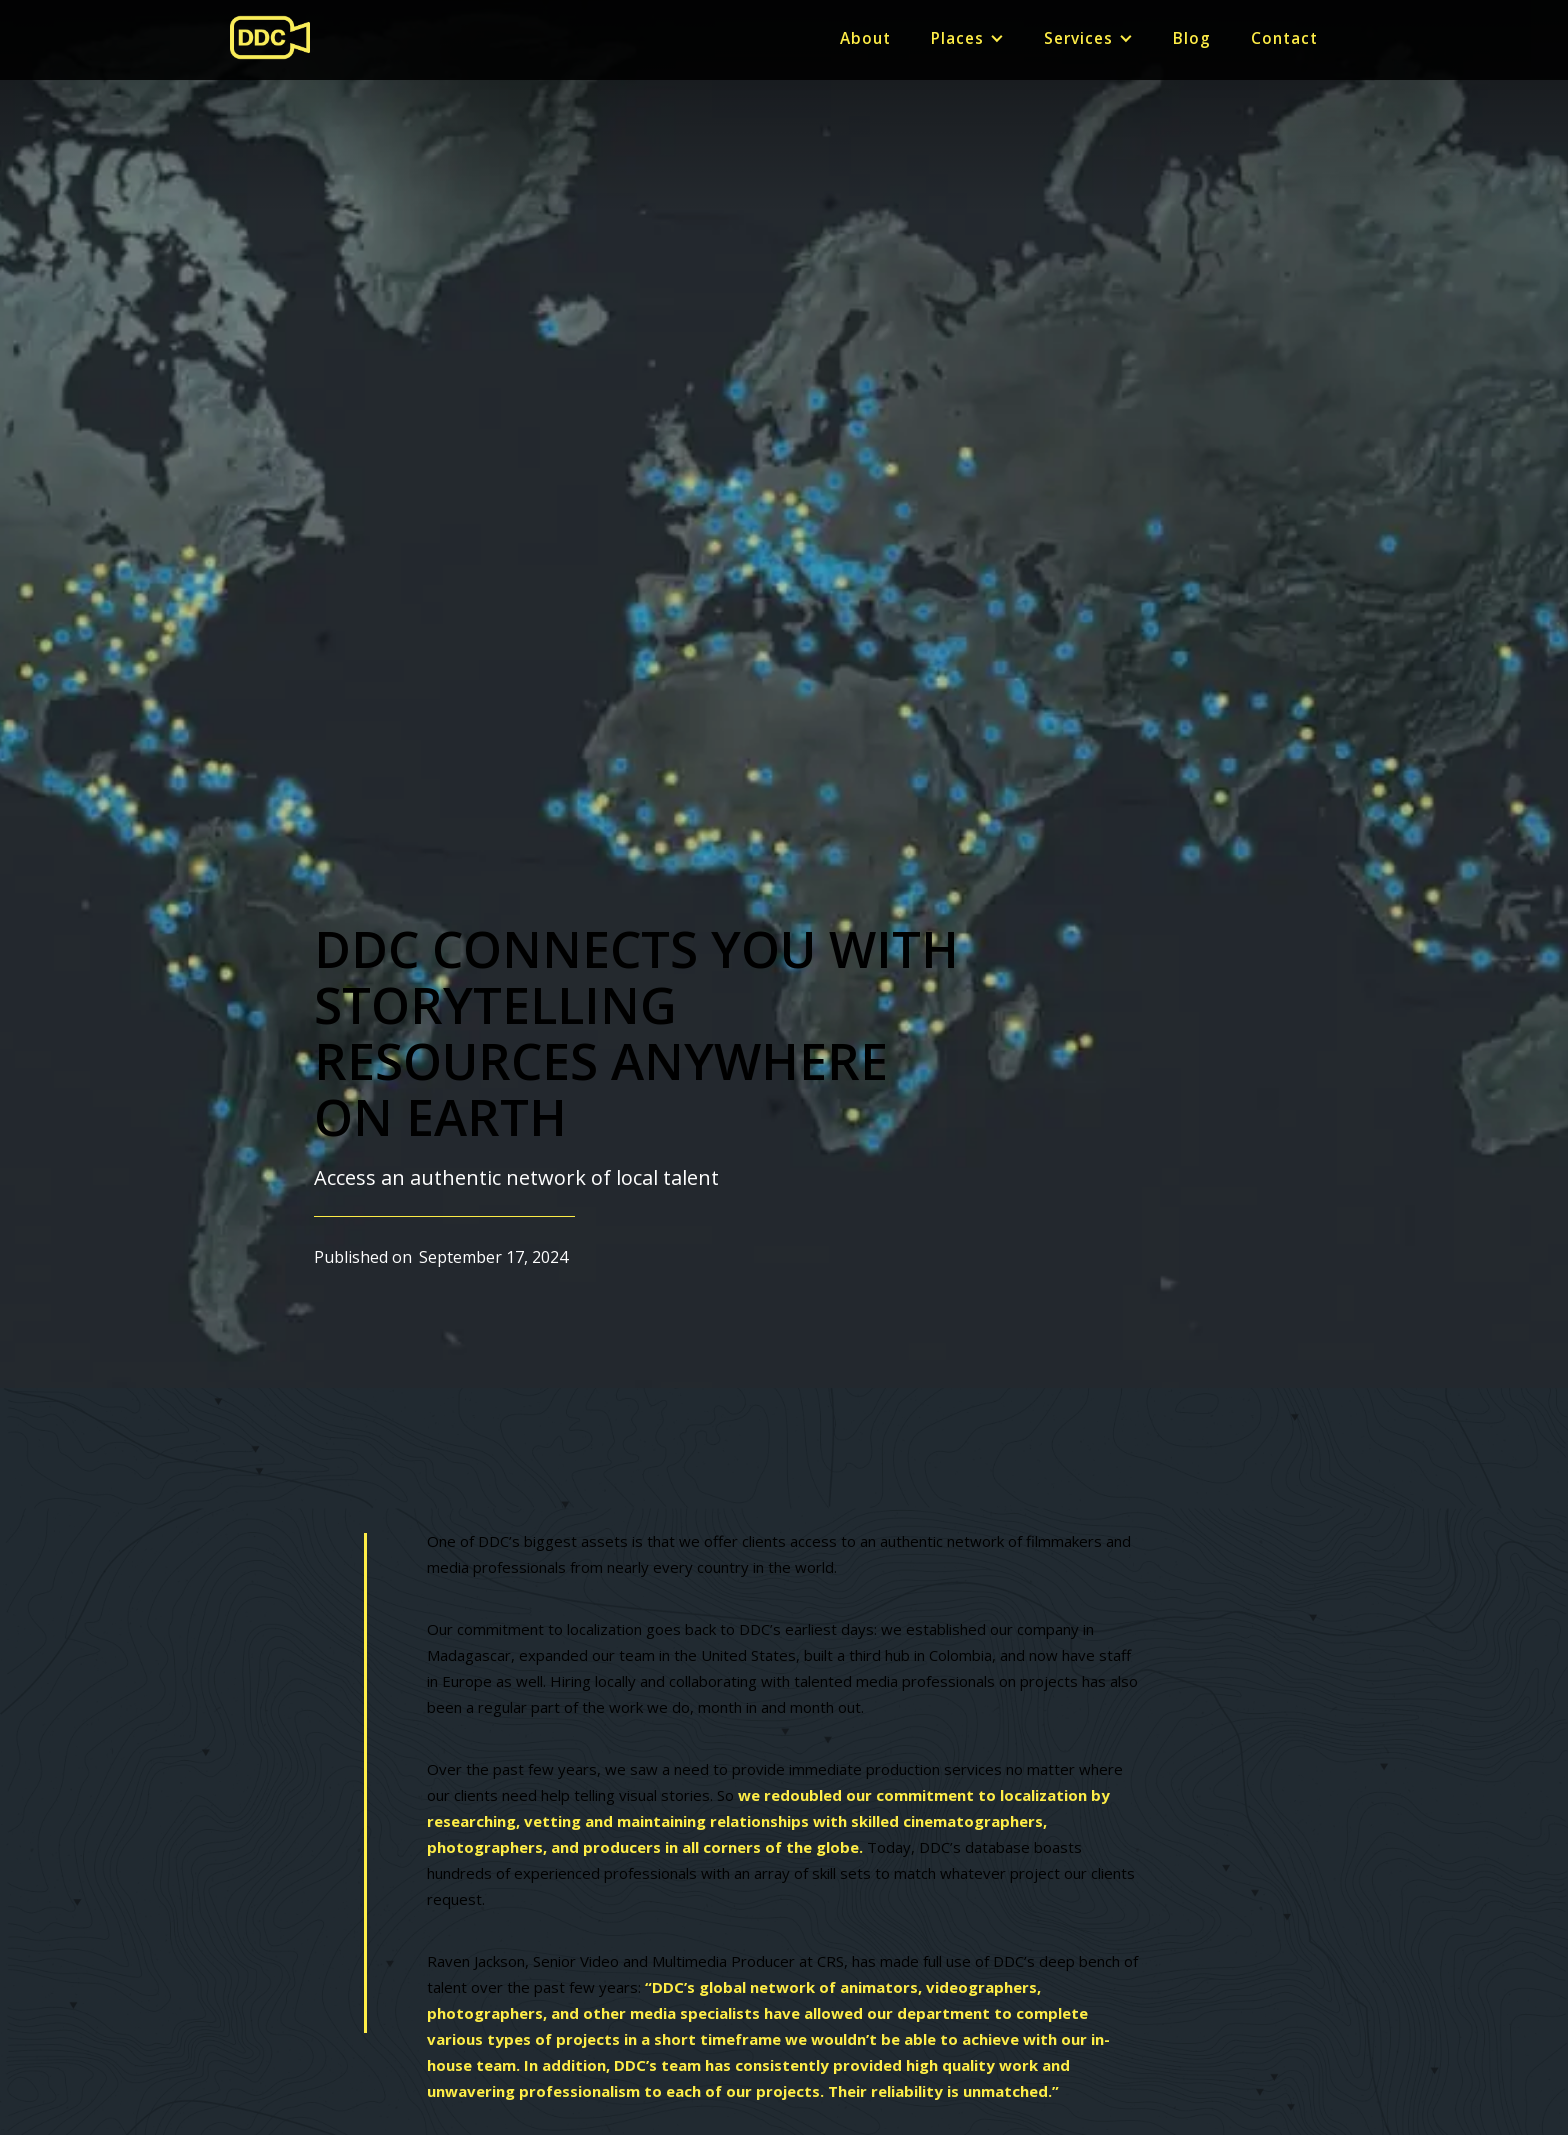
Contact (1284, 38)
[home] (270, 37)
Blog (1192, 38)
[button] (967, 39)
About (865, 38)
